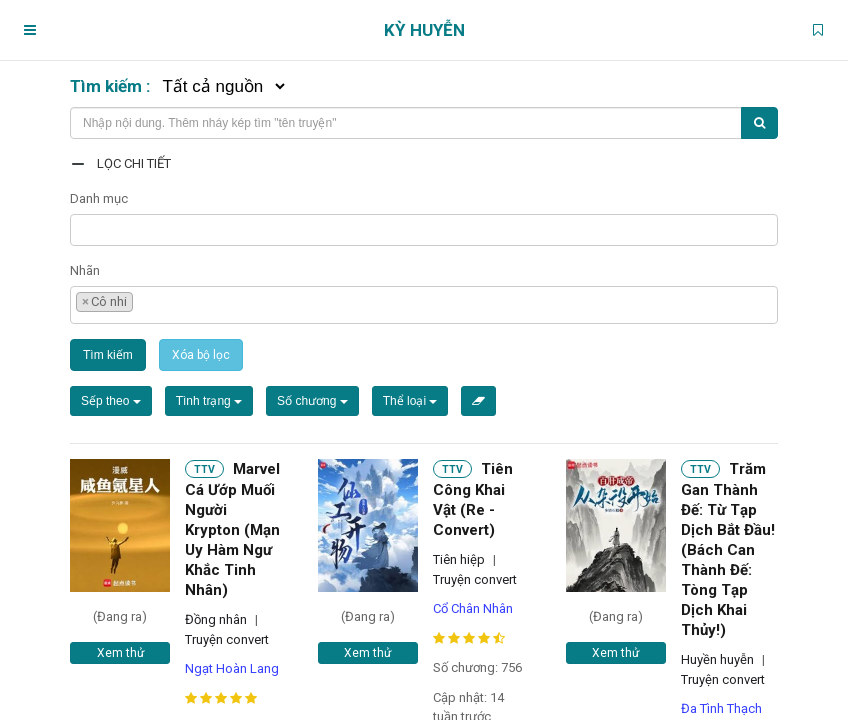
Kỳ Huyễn (424, 30)
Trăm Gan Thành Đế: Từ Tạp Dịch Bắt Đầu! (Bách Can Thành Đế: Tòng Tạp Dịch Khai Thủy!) (728, 549)
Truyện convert (227, 639)
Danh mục (99, 198)
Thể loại (410, 401)
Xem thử (120, 653)
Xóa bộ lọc (201, 355)
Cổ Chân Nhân (473, 608)
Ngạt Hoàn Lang (232, 668)
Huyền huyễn (717, 659)
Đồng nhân (216, 619)
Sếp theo (111, 401)
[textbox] (81, 227)
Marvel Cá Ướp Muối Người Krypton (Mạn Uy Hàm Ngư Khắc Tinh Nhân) (232, 529)
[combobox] (424, 230)
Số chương (312, 401)
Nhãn (85, 270)
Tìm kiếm (108, 355)
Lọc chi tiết (134, 163)
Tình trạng (209, 401)
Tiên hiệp (459, 559)
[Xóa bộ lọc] (478, 401)
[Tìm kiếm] (759, 123)
